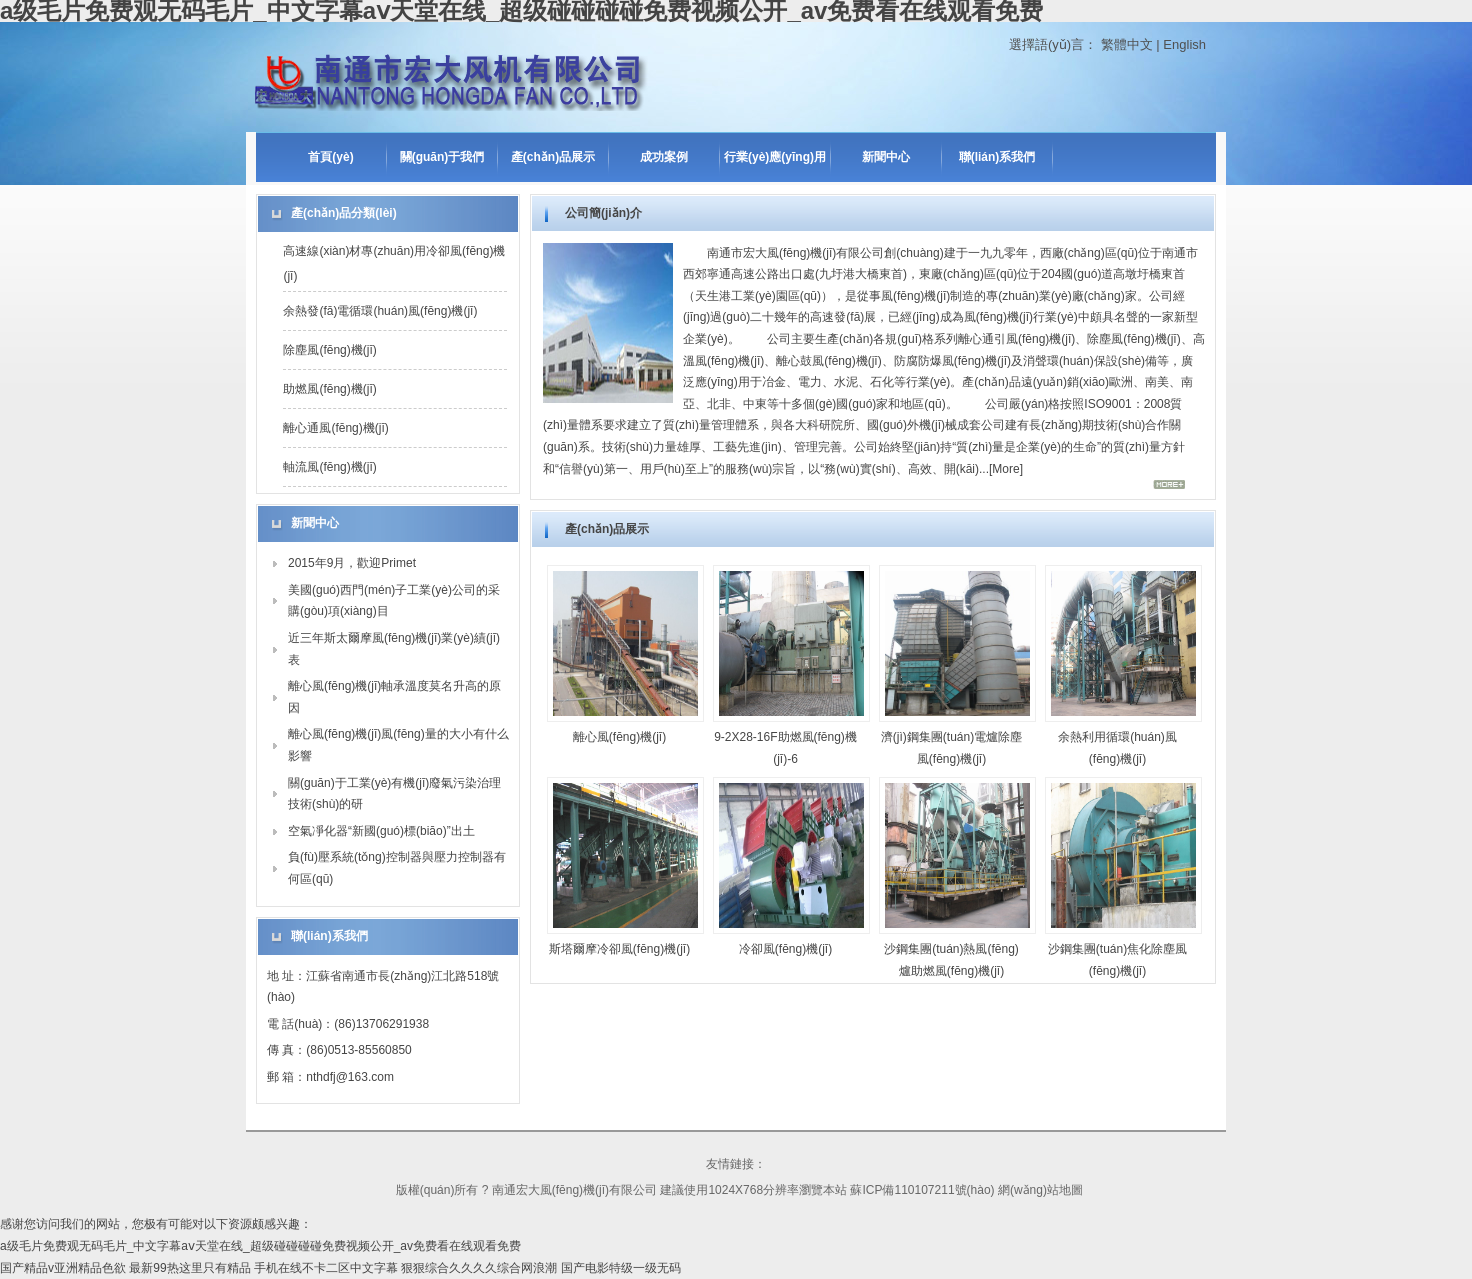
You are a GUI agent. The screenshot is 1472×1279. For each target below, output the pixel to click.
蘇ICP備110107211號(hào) (922, 1190)
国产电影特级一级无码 (621, 1268)
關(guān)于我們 (442, 157)
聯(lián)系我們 (997, 157)
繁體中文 (1127, 44)
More (1005, 469)
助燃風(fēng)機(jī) (329, 389)
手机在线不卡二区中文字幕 (326, 1268)
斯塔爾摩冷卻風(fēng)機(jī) (619, 949)
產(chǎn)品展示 (553, 157)
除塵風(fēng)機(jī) (329, 350)
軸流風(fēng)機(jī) (329, 467)
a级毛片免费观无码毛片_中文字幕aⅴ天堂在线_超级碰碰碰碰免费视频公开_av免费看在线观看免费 (260, 1246)
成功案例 (664, 157)
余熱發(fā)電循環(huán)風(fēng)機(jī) (380, 311)
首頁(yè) (330, 157)
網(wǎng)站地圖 (1040, 1190)
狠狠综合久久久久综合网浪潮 (479, 1268)
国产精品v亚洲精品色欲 (63, 1268)
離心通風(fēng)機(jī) (335, 428)
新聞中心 (886, 157)
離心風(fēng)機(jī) (619, 737)
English (1184, 44)
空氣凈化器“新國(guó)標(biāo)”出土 (381, 831)
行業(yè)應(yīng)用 (775, 157)
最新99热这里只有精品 (189, 1268)
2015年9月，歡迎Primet (352, 563)
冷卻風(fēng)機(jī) (785, 949)
